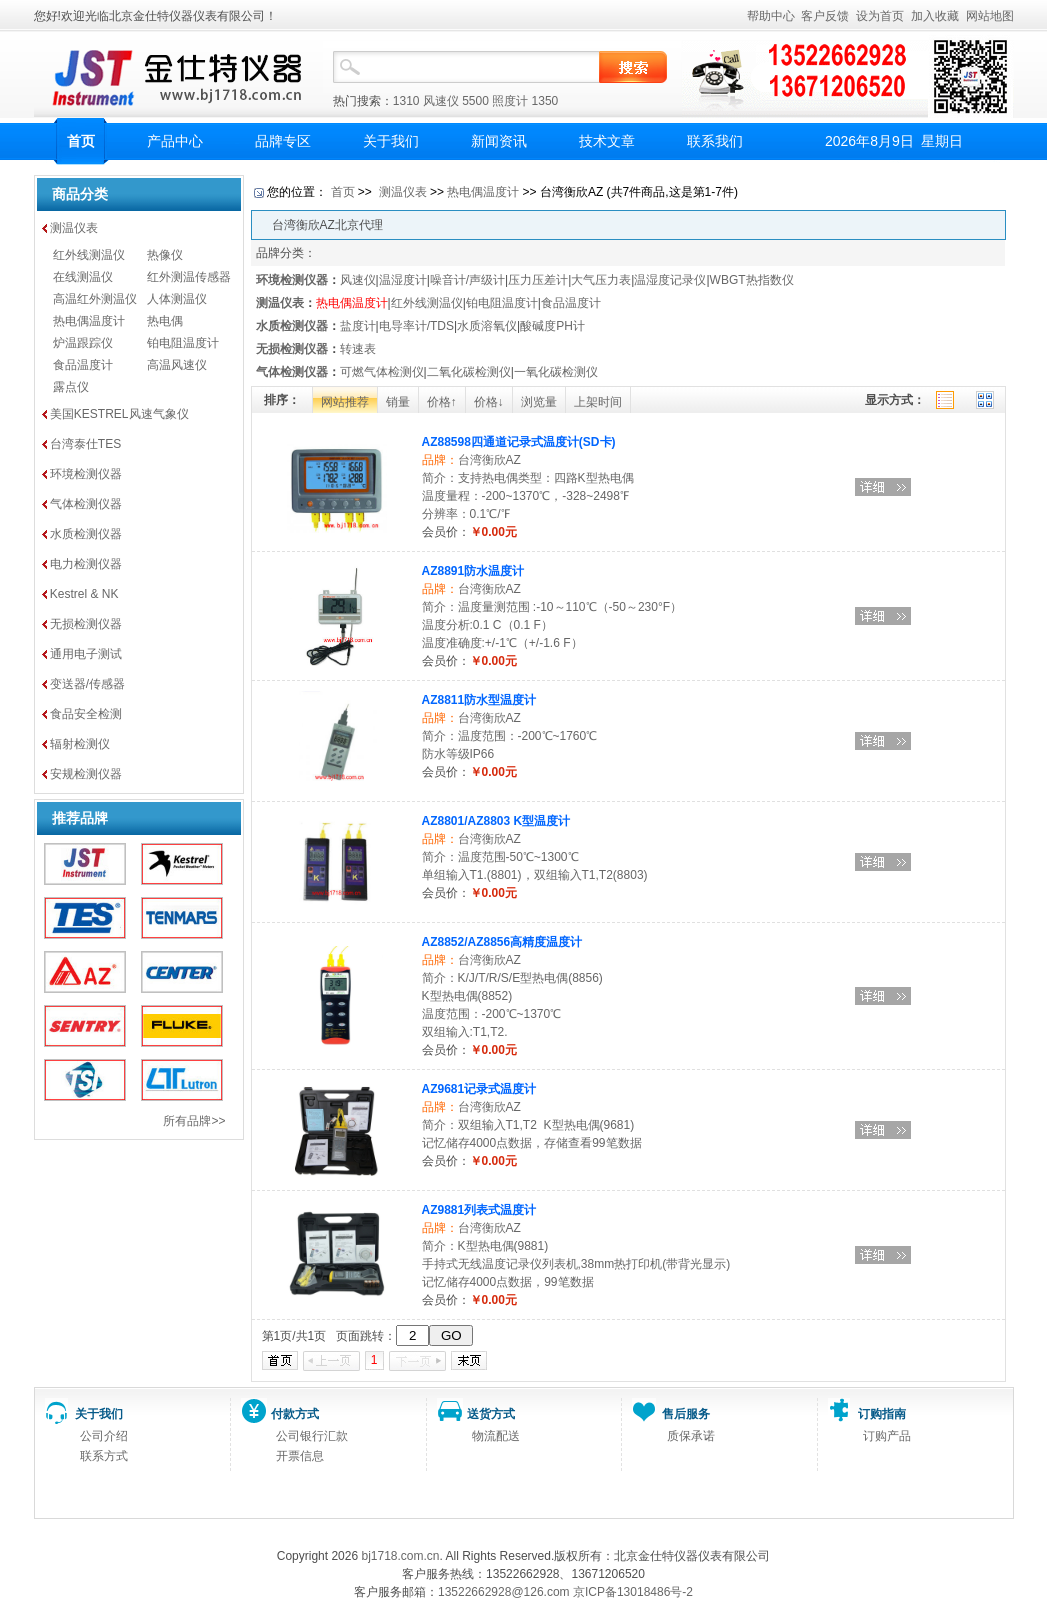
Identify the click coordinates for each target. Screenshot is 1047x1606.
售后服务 (686, 1414)
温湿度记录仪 (670, 280)
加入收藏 (935, 16)
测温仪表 (74, 228)
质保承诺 (691, 1436)
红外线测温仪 (89, 255)
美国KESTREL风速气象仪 (119, 414)
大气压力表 (601, 280)
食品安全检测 (86, 714)
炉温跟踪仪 (83, 343)
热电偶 (165, 321)
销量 (398, 402)
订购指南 (882, 1414)
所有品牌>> (194, 1121)
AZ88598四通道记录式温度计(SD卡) (519, 442)
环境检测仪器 (86, 474)
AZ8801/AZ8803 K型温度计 (496, 821)
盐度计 (358, 326)
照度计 (510, 101)
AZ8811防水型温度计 (479, 700)
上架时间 (598, 402)
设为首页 (880, 16)
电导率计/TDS (416, 326)
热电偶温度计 (89, 321)
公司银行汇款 (312, 1436)
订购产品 (887, 1436)
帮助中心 (771, 16)
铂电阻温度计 (183, 343)
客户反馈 (825, 16)
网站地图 (990, 16)
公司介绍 (104, 1436)
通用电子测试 (86, 654)
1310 (406, 101)
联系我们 (715, 141)
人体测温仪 (177, 299)
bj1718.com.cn (400, 1556)
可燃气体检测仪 (382, 372)
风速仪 (441, 101)
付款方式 (295, 1414)
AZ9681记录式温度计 (479, 1089)
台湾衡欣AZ (489, 460)
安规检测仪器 (86, 774)
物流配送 (496, 1436)
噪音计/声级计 (467, 280)
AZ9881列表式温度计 (479, 1210)
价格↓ (489, 402)
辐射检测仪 (80, 744)
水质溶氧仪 (487, 326)
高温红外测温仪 (95, 299)
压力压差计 (538, 280)
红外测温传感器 (189, 277)
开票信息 (300, 1456)
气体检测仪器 (86, 504)
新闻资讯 (499, 141)
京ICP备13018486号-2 (633, 1592)
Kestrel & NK (84, 594)
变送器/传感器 (87, 684)
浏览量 (539, 402)
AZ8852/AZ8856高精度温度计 (502, 942)
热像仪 (165, 255)
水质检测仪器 (86, 534)
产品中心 (175, 141)
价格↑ (442, 402)
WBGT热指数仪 (752, 280)
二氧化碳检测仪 (469, 372)
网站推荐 (345, 402)
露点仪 (71, 387)
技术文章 (607, 141)
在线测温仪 (83, 277)
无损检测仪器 (86, 624)
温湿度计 (403, 280)
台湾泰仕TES (85, 444)
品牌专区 (283, 141)
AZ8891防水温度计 (473, 571)
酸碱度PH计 (552, 326)
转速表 (358, 349)
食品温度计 (83, 365)
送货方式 (491, 1414)
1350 (545, 101)
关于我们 (391, 141)
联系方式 (104, 1456)
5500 (475, 101)
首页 (81, 141)
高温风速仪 (177, 365)
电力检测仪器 (86, 564)
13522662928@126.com (504, 1592)
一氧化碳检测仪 (556, 372)
